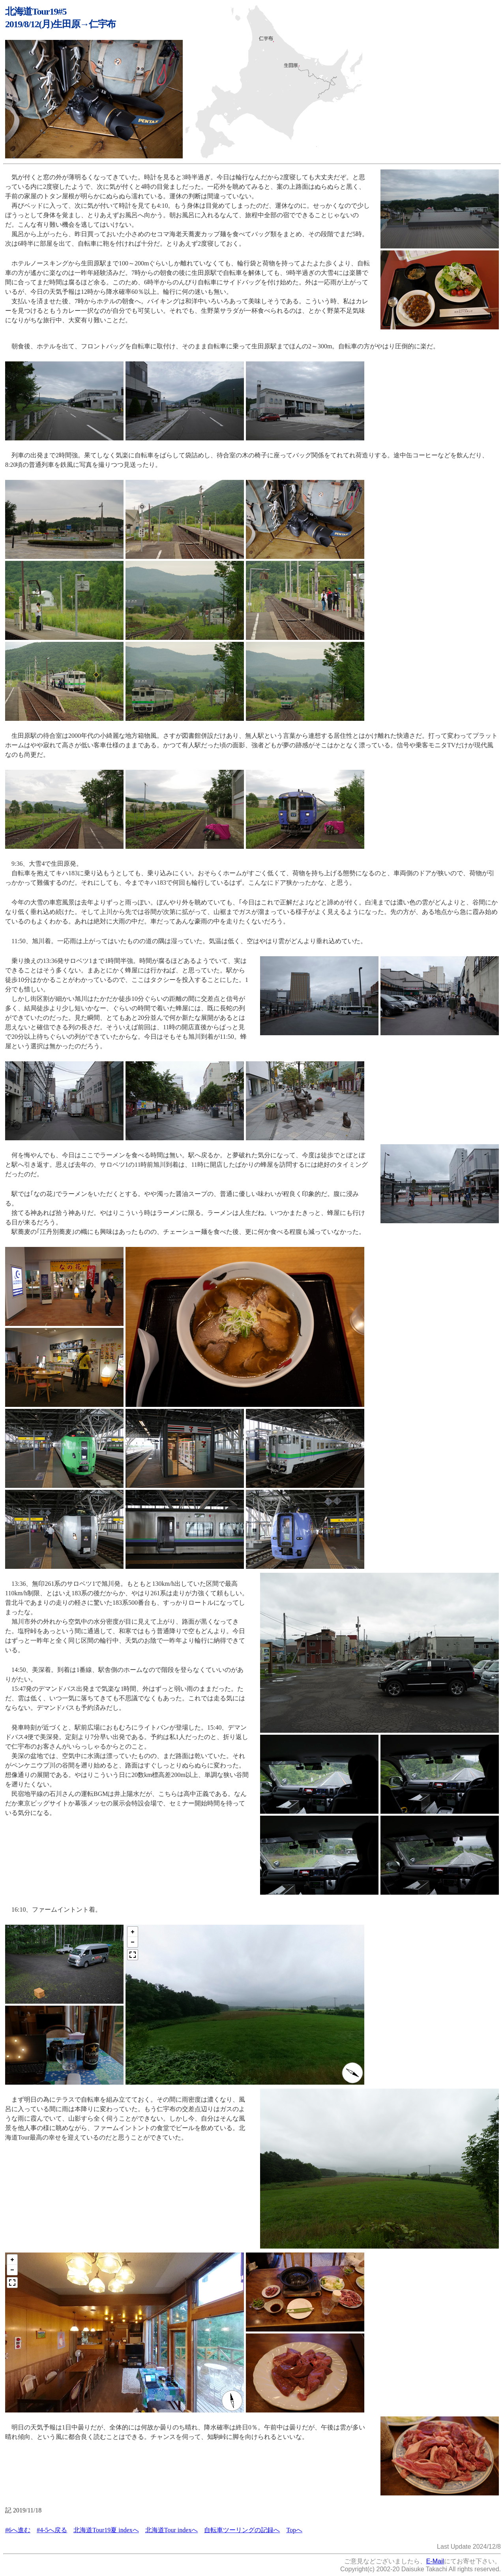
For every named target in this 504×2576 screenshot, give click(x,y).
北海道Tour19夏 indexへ (106, 2530)
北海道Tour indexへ (171, 2530)
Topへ (294, 2530)
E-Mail (435, 2561)
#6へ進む (17, 2530)
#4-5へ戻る (52, 2530)
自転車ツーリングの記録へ (242, 2530)
